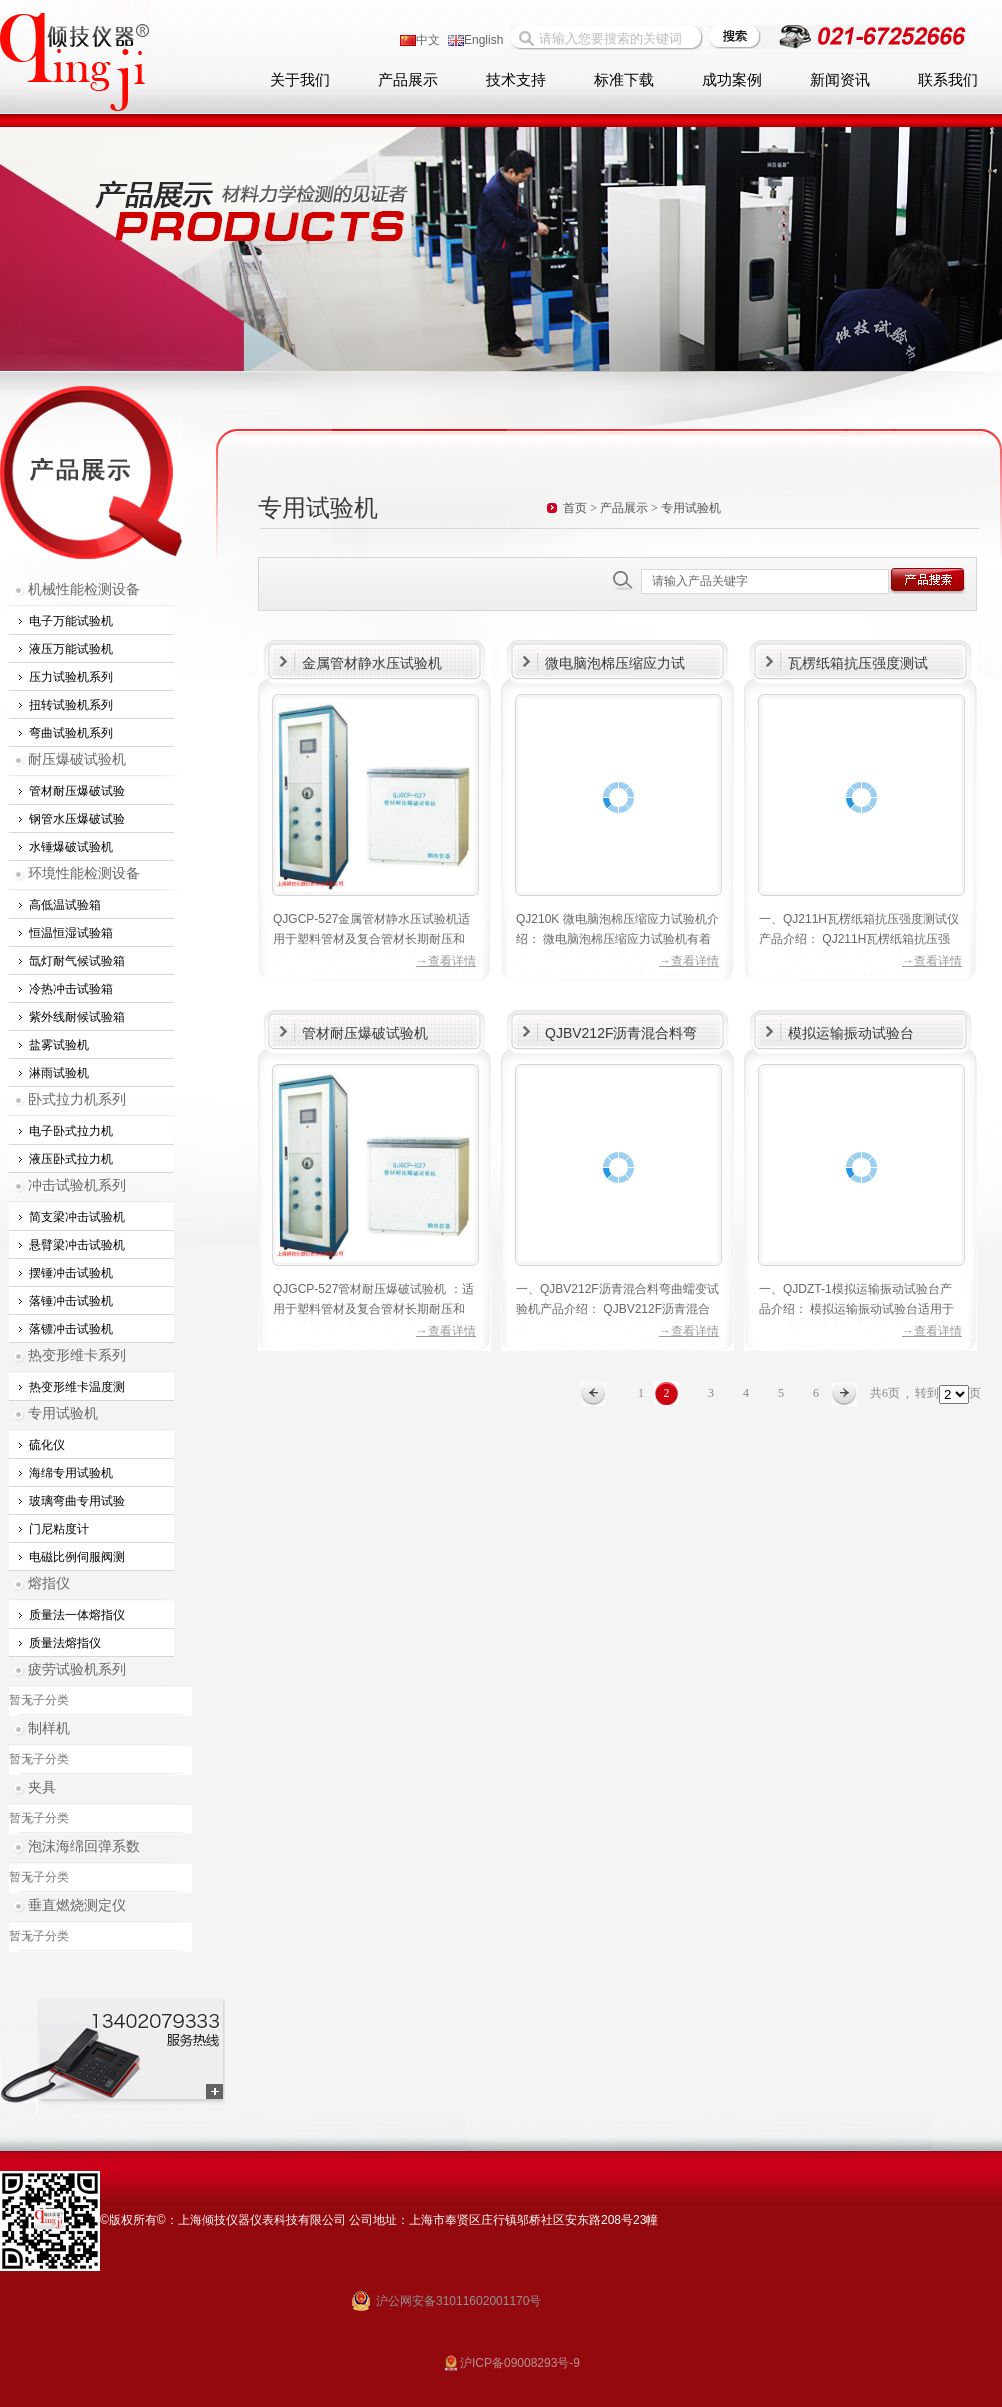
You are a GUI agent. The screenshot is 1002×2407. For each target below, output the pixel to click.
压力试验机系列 (71, 677)
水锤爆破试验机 (71, 847)
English (475, 40)
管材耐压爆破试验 (77, 791)
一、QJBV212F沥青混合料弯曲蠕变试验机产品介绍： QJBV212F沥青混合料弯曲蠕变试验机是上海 (617, 1309)
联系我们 (948, 80)
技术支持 (516, 80)
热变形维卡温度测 (77, 1387)
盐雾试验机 (59, 1045)
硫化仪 (47, 1445)
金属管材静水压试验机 (372, 663)
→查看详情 (446, 961)
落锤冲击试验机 (71, 1301)
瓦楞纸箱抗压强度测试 (858, 663)
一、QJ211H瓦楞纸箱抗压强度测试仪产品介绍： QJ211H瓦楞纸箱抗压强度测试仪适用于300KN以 (859, 939)
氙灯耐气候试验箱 (77, 961)
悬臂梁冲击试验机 (77, 1245)
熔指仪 (49, 1583)
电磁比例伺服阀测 (77, 1557)
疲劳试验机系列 (77, 1669)
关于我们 (300, 80)
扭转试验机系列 (71, 705)
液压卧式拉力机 (71, 1159)
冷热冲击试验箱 (71, 989)
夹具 (42, 1787)
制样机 (49, 1728)
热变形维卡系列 (77, 1355)
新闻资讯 (840, 80)
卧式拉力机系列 (77, 1099)
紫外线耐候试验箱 (77, 1017)
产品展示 (408, 80)
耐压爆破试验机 (77, 759)
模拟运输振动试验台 (851, 1033)
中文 (420, 40)
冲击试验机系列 (77, 1185)
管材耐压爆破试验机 (365, 1033)
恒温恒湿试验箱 (71, 933)
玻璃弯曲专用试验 (77, 1501)
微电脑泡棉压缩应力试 (615, 663)
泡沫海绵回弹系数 (84, 1846)
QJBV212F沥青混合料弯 (621, 1033)
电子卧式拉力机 (71, 1131)
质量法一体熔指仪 (77, 1615)
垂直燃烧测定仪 (77, 1905)
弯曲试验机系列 (71, 733)
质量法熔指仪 (65, 1643)
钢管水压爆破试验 (77, 819)
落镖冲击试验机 (71, 1329)
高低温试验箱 (65, 905)
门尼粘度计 (59, 1529)
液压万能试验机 (71, 649)
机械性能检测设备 (84, 589)
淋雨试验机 (59, 1073)
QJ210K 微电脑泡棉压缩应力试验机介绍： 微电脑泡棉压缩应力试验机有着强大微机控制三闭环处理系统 (617, 939)
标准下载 (624, 80)
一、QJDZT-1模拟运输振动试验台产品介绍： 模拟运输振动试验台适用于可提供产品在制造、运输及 (856, 1309)
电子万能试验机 (71, 621)
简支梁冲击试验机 (77, 1217)
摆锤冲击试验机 (71, 1273)
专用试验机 (63, 1413)
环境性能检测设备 (84, 873)
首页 (575, 508)
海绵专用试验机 (71, 1473)
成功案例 (732, 80)
